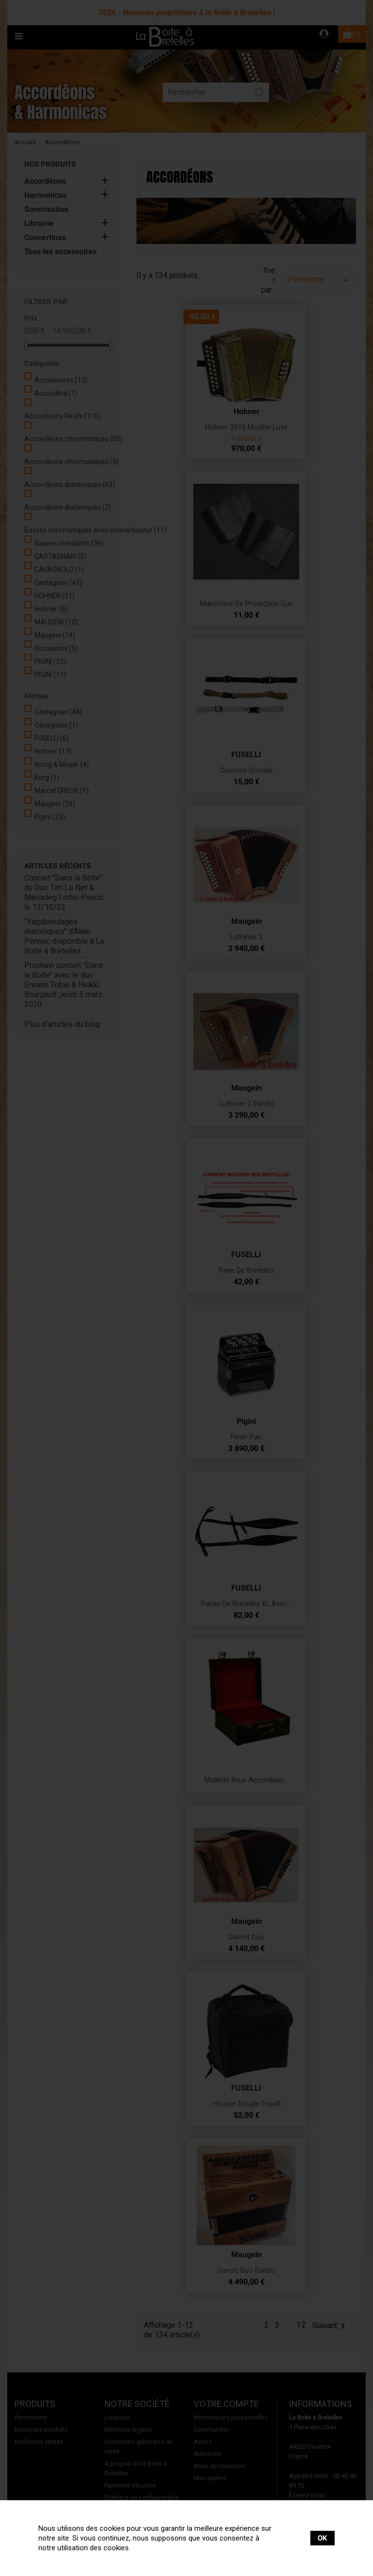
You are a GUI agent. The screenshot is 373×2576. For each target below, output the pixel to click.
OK (322, 2538)
